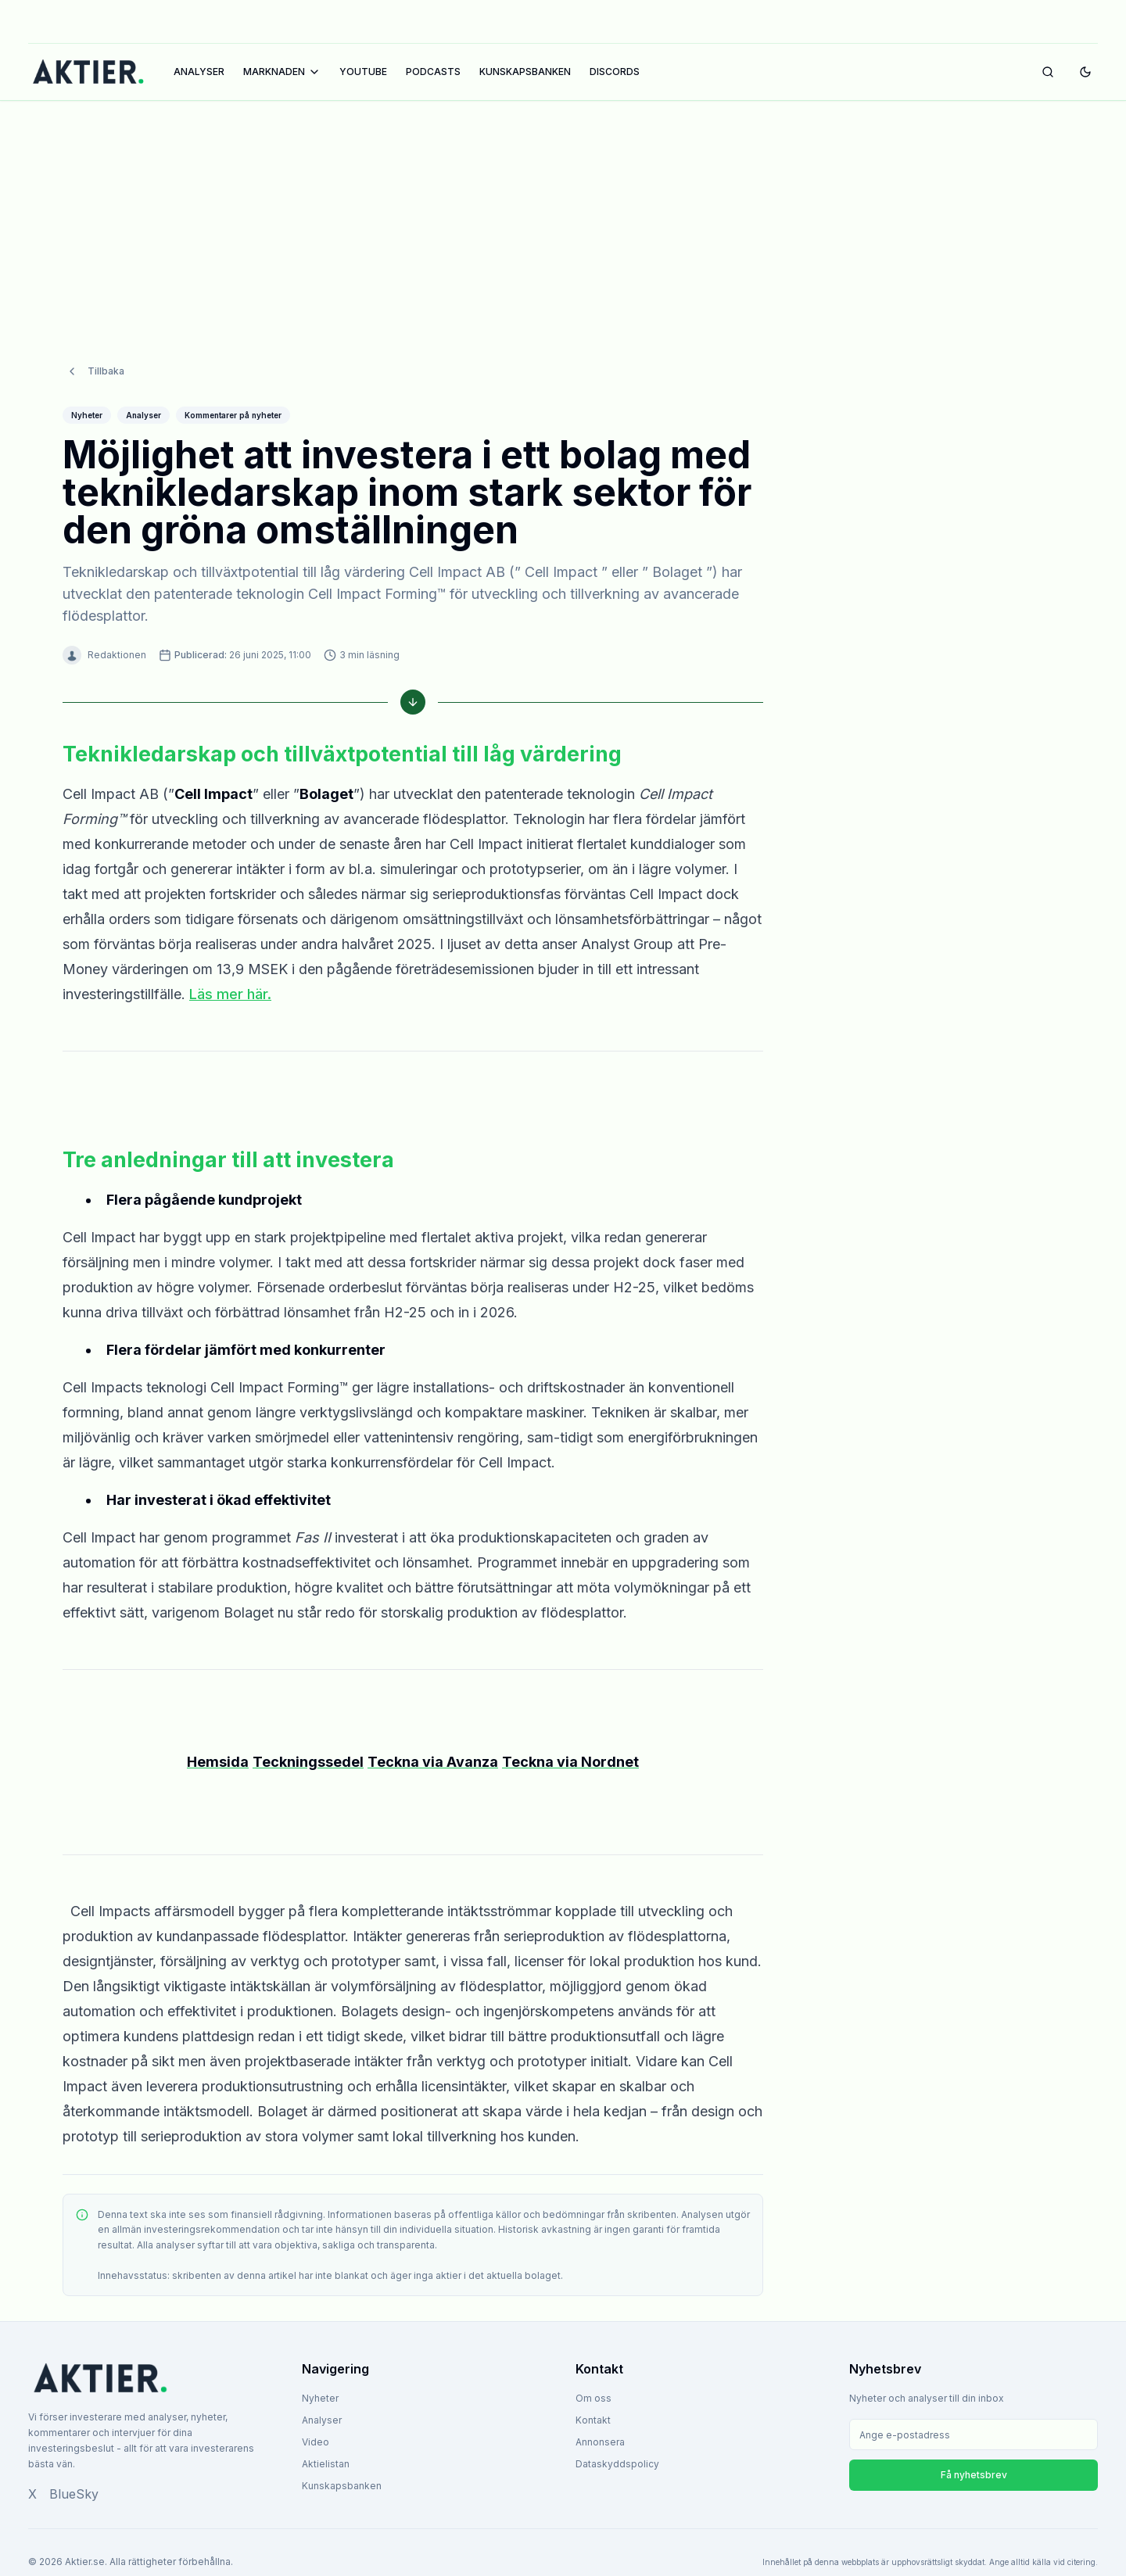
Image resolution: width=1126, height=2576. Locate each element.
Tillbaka (95, 371)
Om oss (593, 2398)
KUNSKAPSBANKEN (525, 71)
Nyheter (320, 2398)
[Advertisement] (563, 216)
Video (315, 2442)
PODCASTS (433, 71)
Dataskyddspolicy (617, 2464)
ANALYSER (199, 71)
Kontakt (593, 2420)
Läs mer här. (230, 994)
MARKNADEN (282, 72)
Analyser (322, 2420)
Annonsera (600, 2442)
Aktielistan (326, 2464)
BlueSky (74, 2494)
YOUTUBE (363, 71)
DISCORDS (615, 71)
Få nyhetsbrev (974, 2475)
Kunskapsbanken (342, 2486)
